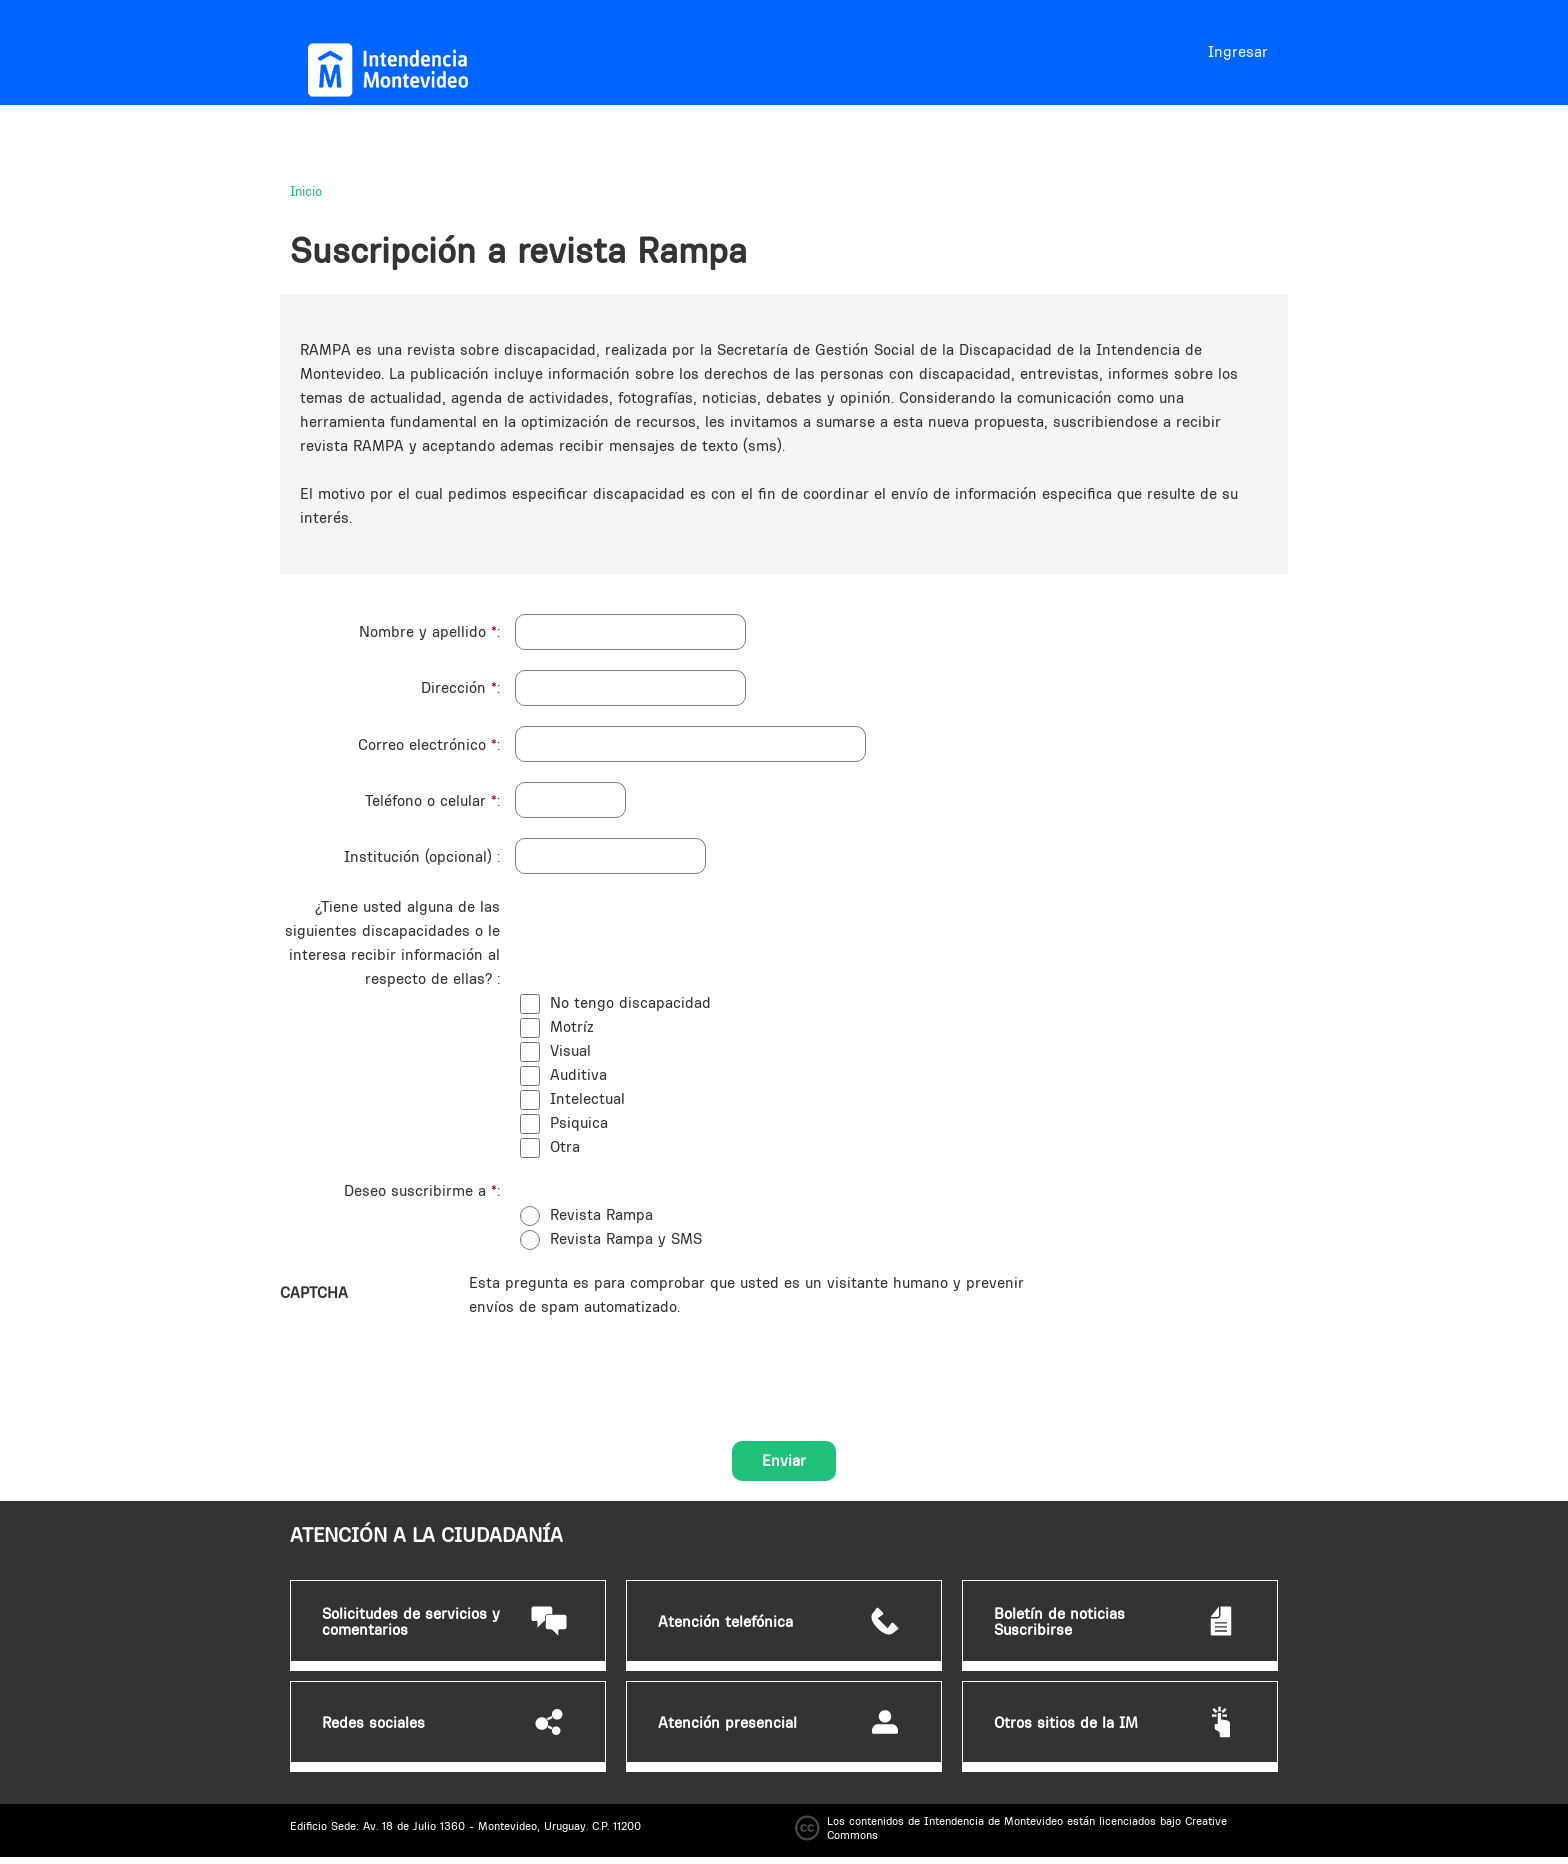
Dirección (459, 687)
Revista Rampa (601, 1214)
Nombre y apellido (428, 631)
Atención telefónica (725, 1622)
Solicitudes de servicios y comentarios (411, 1622)
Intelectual (587, 1098)
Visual (570, 1050)
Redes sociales (373, 1723)
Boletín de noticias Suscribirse (1059, 1622)
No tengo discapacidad (630, 1002)
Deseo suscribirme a (420, 1190)
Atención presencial (727, 1723)
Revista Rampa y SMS (626, 1238)
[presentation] (621, 1358)
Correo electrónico (427, 744)
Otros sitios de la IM (1066, 1723)
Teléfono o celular (431, 800)
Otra (565, 1146)
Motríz (572, 1026)
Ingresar (1238, 51)
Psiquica (579, 1122)
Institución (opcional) (420, 856)
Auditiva (578, 1074)
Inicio (306, 191)
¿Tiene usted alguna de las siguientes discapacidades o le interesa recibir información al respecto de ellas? (392, 942)
